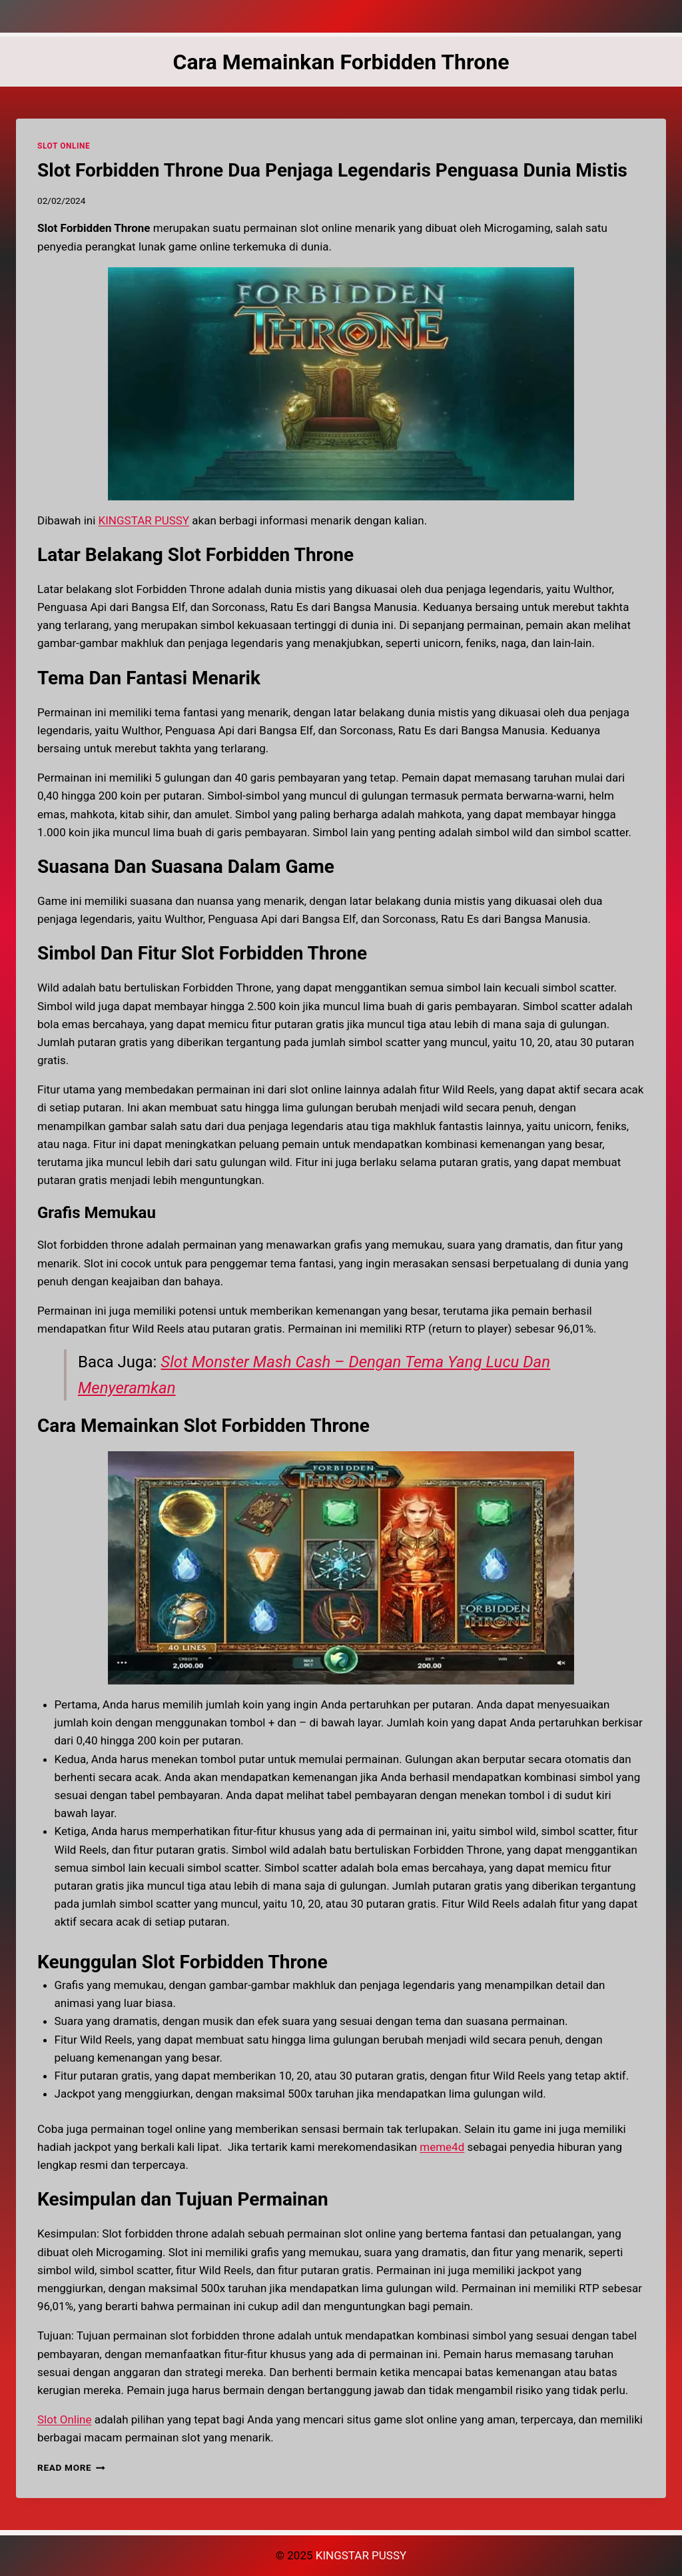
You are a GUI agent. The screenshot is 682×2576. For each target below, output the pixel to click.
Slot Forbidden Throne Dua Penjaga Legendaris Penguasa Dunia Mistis (332, 170)
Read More (71, 2467)
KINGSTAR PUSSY (144, 520)
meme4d (442, 2147)
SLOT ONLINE (63, 146)
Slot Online (64, 2419)
